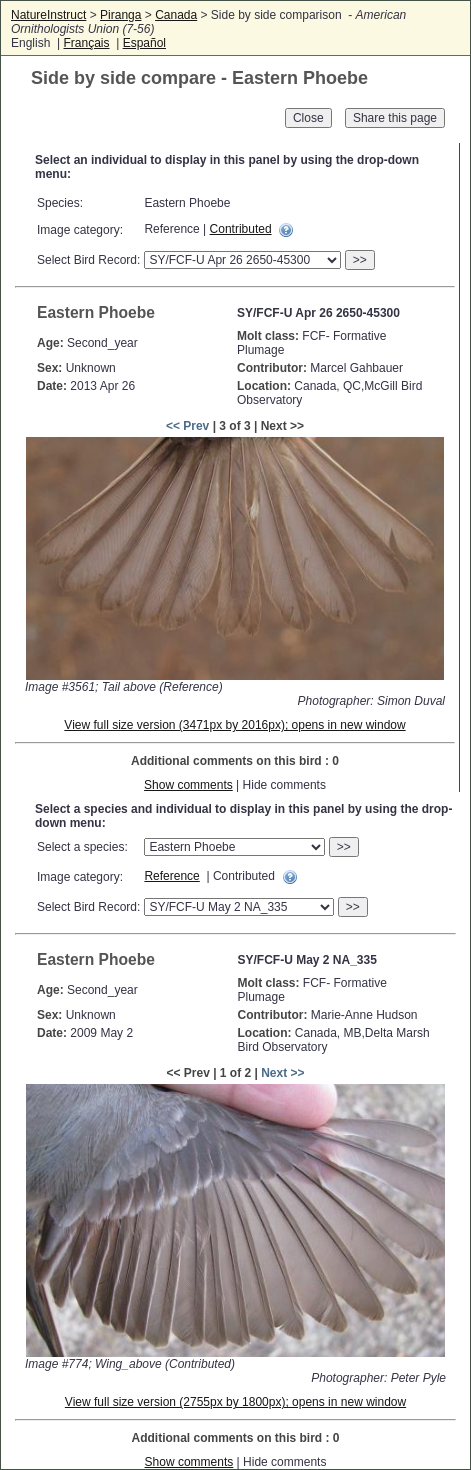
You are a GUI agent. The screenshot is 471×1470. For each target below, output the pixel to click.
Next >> (282, 1073)
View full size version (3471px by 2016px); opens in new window (234, 725)
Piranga (120, 15)
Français (86, 43)
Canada (176, 15)
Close (308, 118)
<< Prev (187, 426)
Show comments (188, 785)
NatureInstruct (48, 15)
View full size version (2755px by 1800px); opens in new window (235, 1402)
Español (144, 43)
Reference (171, 876)
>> (360, 260)
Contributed (241, 229)
